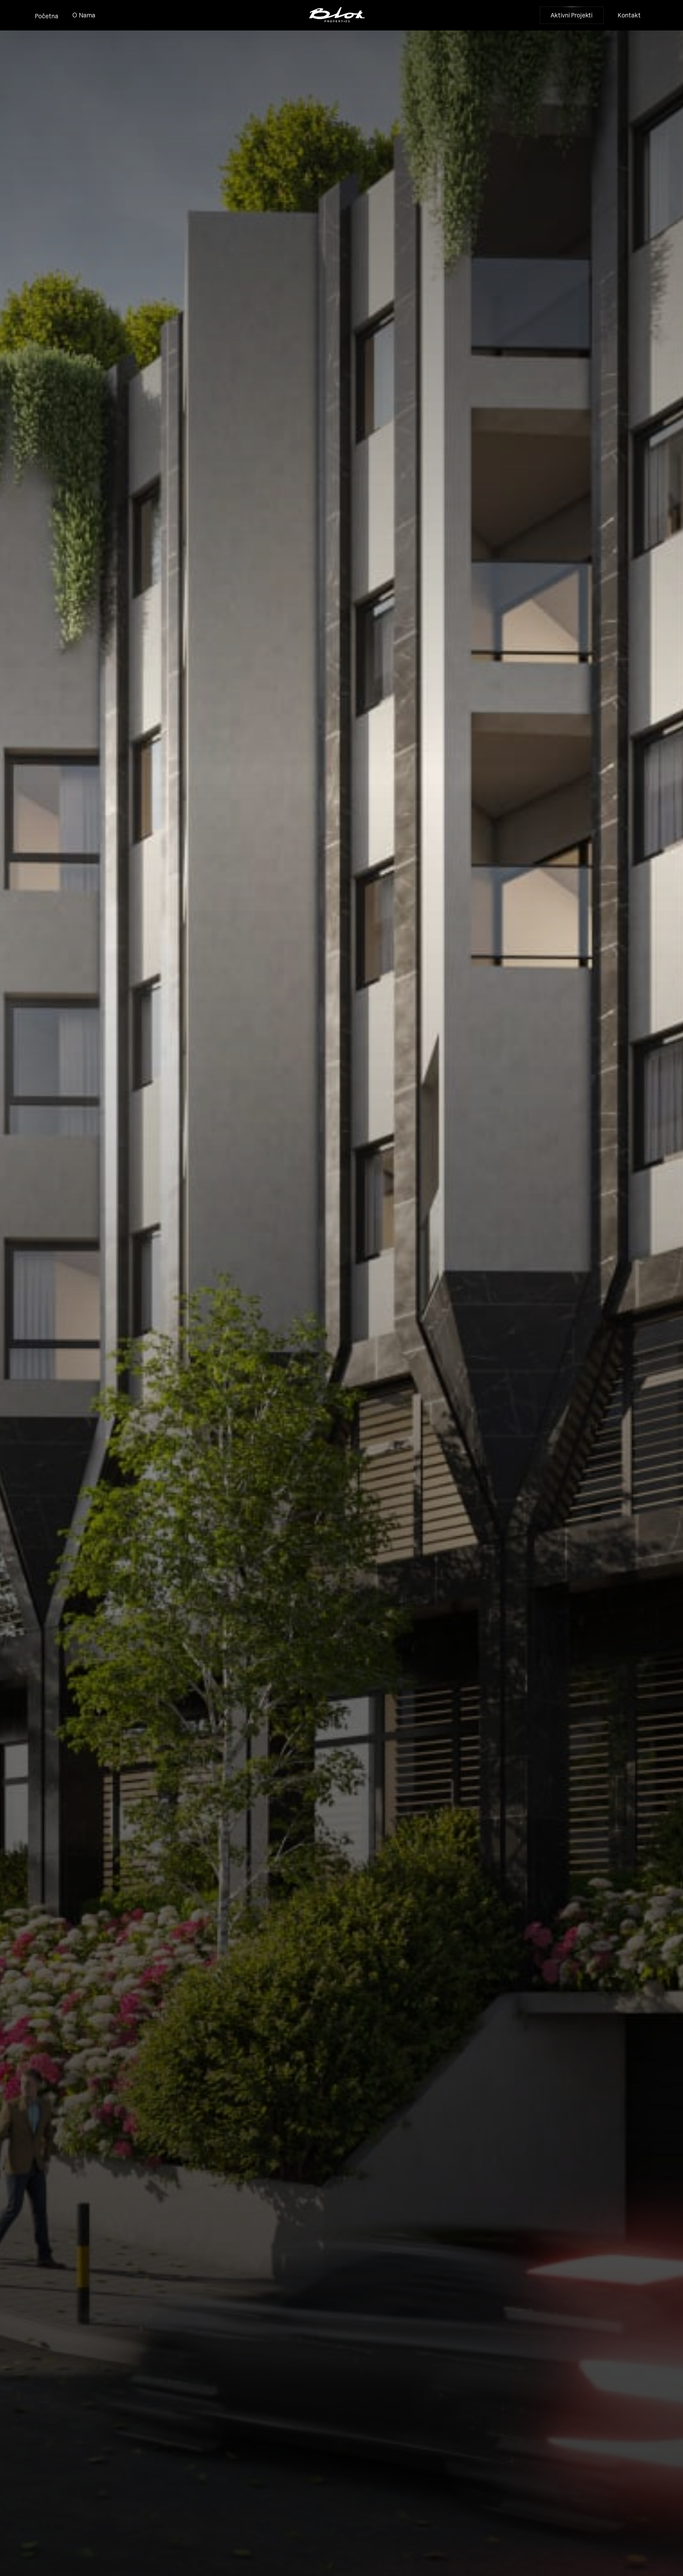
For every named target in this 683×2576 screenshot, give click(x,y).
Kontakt (629, 15)
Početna (46, 16)
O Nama (83, 15)
